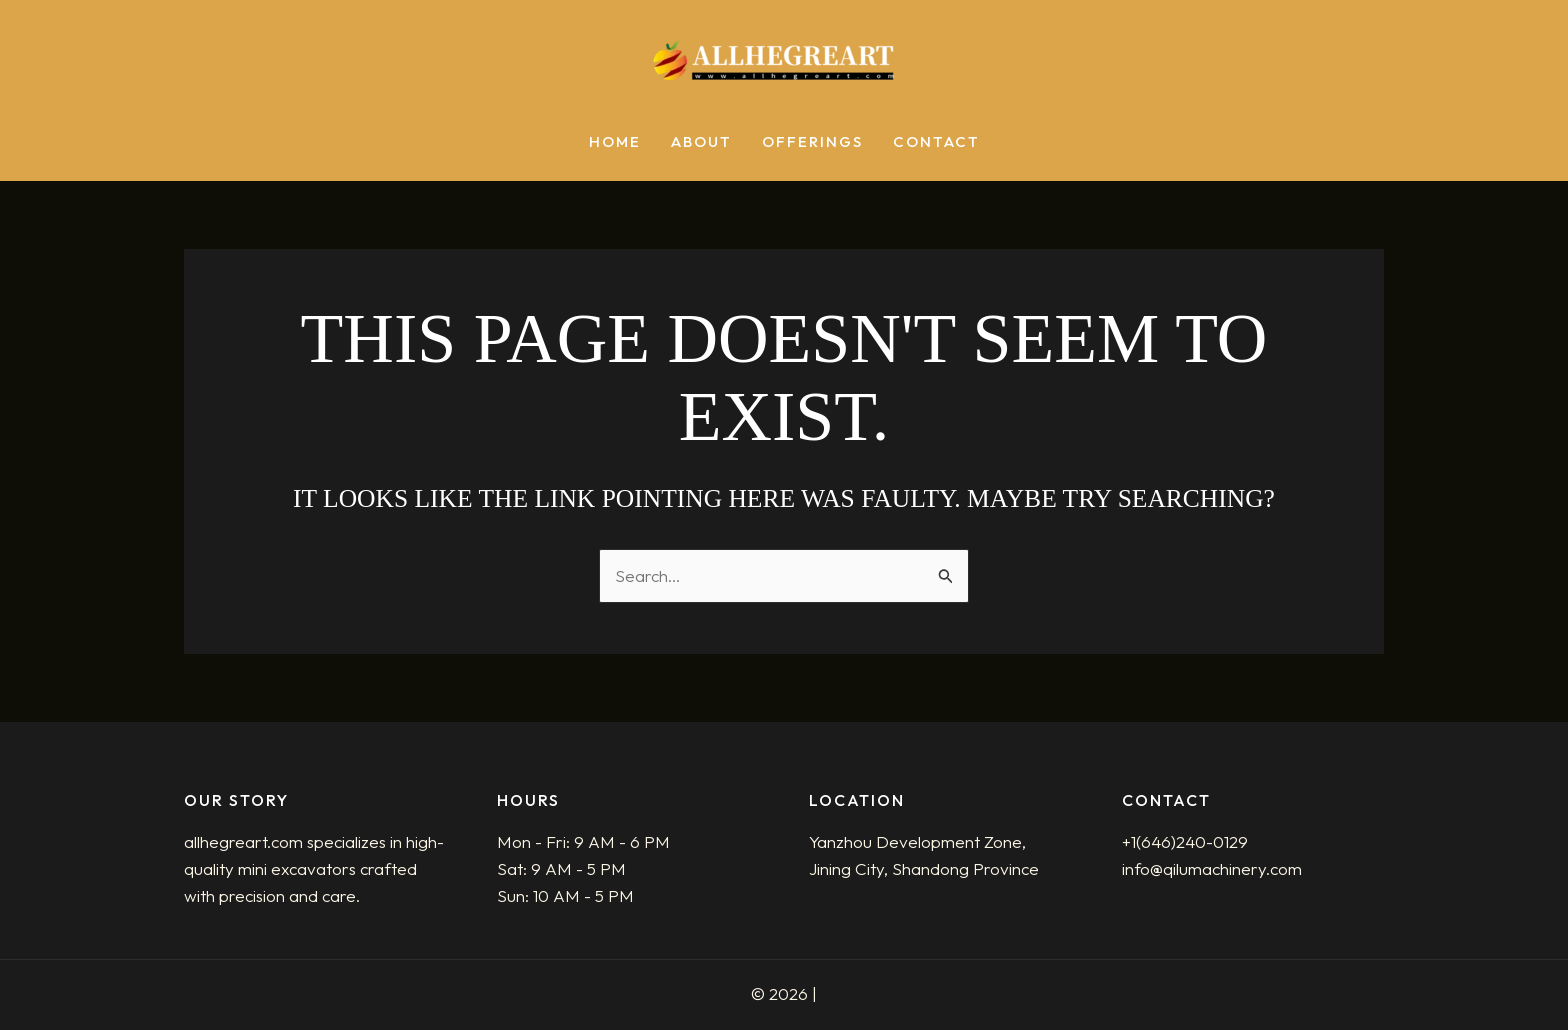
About (701, 142)
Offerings (812, 142)
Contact (936, 142)
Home (615, 142)
